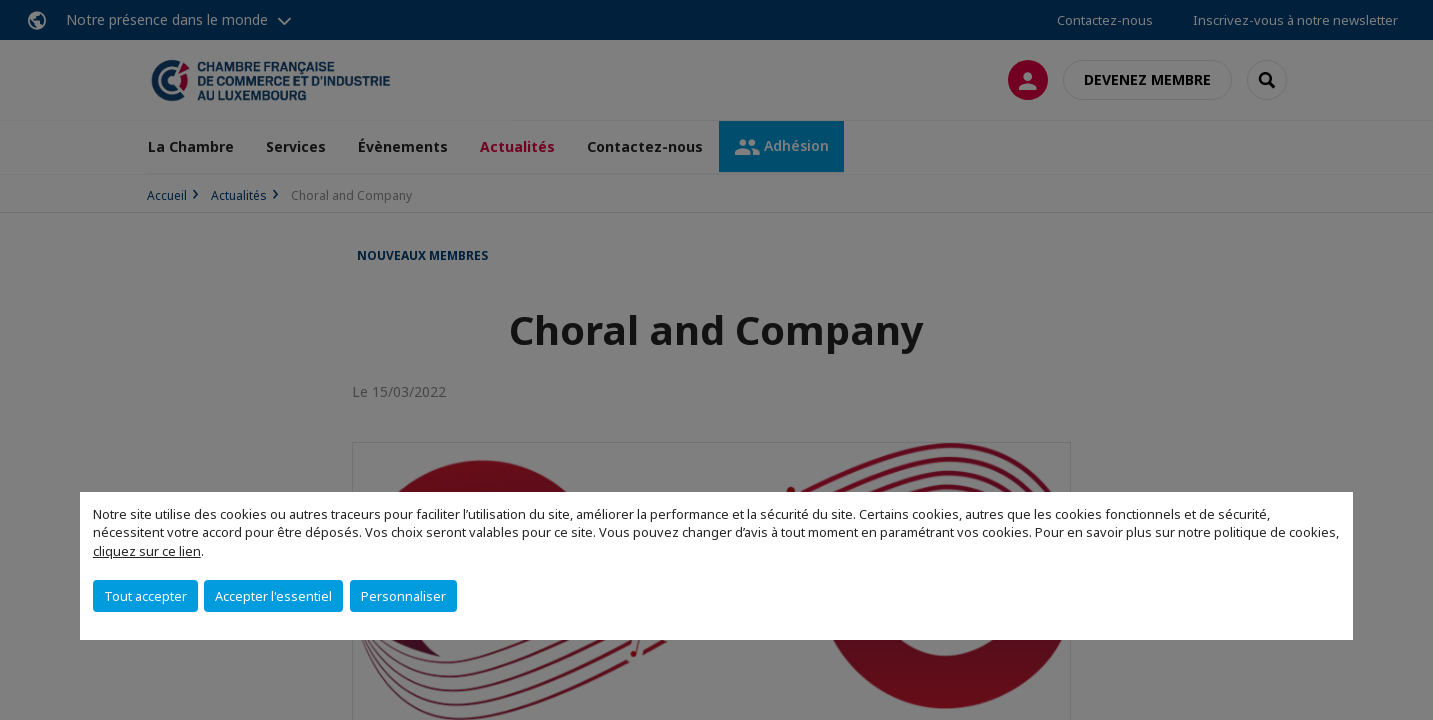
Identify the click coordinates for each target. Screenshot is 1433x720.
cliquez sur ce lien (147, 551)
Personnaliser (403, 596)
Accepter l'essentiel (273, 596)
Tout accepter (145, 596)
